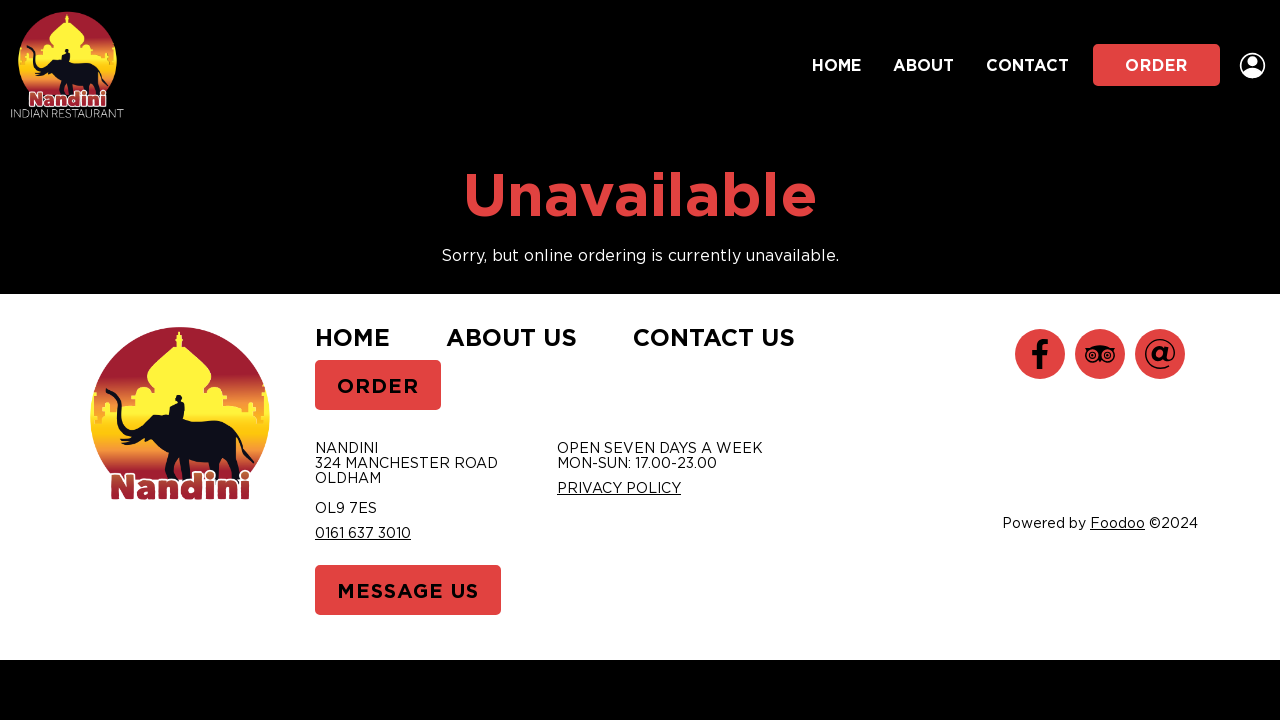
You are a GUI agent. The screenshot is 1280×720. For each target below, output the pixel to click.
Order (1156, 65)
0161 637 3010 (363, 532)
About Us (511, 337)
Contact (1027, 65)
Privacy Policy (619, 487)
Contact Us (714, 337)
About (923, 65)
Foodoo (1117, 522)
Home (836, 65)
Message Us (408, 590)
